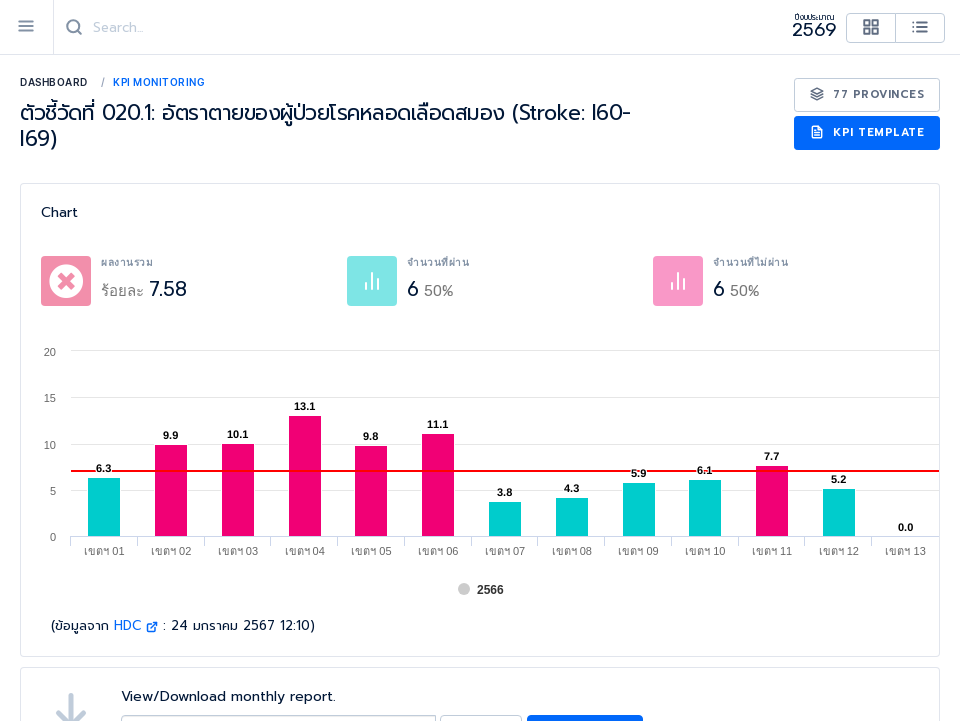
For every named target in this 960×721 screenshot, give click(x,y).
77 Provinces (867, 94)
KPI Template (867, 132)
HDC (136, 625)
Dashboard (54, 82)
